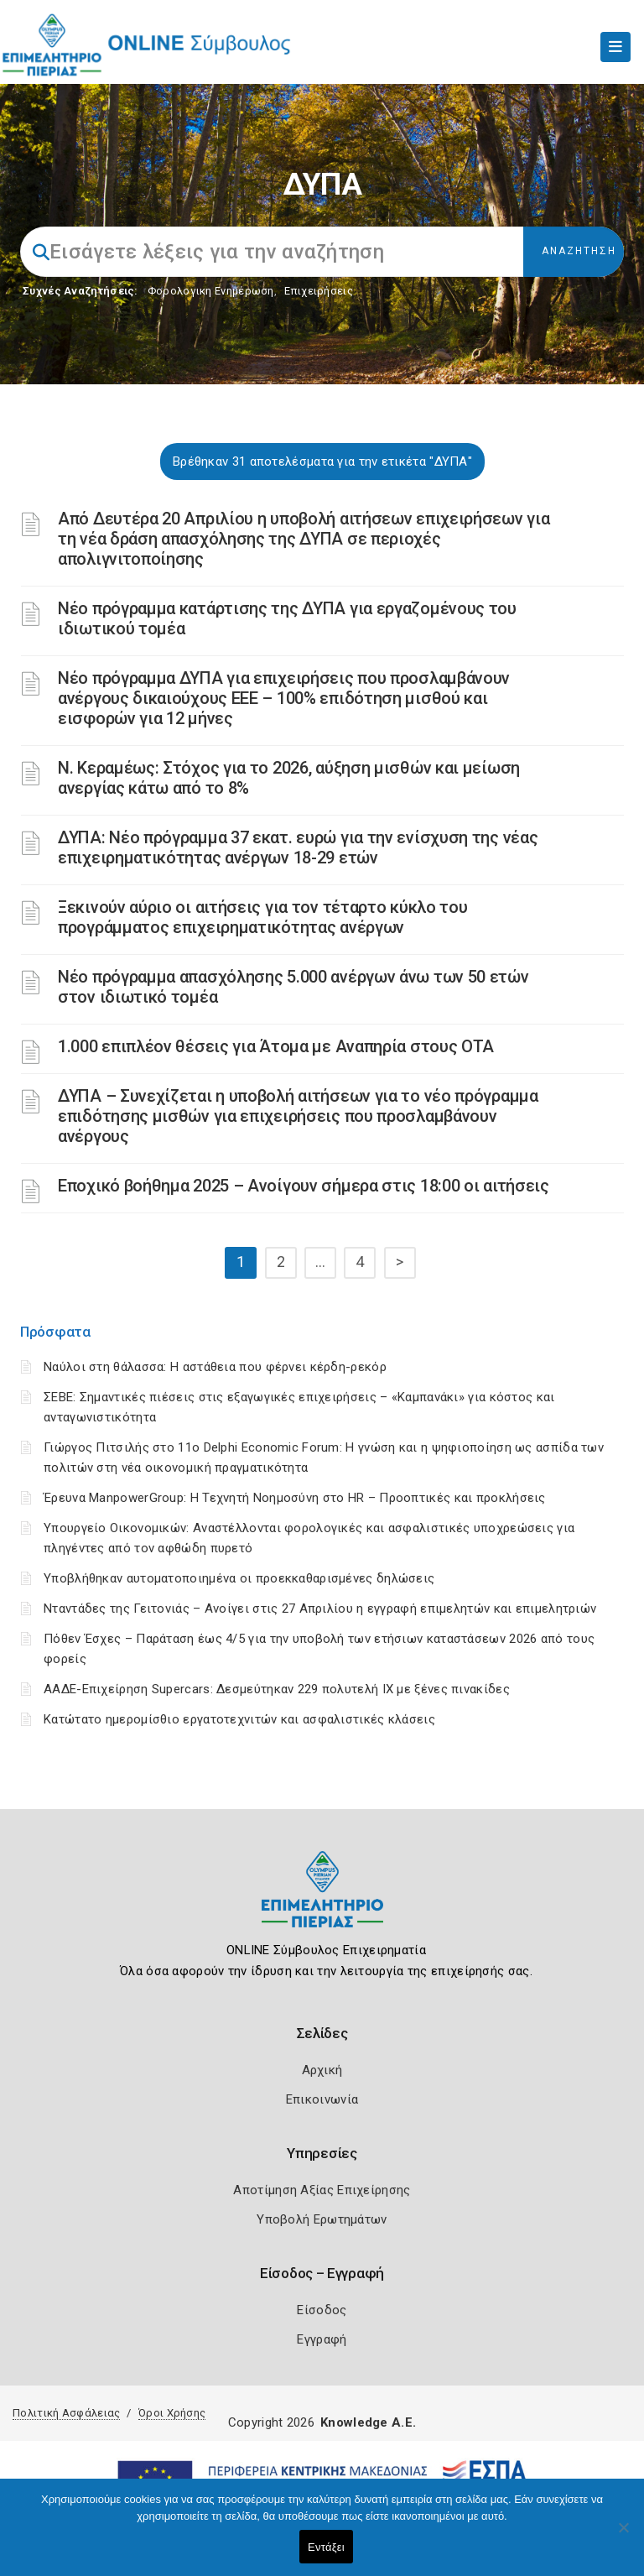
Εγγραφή (321, 2339)
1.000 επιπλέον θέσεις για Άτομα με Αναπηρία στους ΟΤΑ (276, 1046)
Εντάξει (326, 2547)
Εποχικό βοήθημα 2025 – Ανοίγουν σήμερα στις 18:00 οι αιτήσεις (303, 1186)
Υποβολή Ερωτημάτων (322, 2219)
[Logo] (322, 1902)
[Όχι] (623, 2536)
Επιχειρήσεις (318, 290)
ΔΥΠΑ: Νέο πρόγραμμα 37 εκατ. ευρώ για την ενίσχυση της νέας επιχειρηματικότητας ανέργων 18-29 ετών (298, 847)
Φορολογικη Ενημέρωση (211, 290)
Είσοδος (321, 2310)
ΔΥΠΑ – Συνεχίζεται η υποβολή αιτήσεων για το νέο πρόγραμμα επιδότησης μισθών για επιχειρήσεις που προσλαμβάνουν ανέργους (298, 1116)
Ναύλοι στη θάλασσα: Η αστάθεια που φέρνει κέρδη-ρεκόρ (215, 1366)
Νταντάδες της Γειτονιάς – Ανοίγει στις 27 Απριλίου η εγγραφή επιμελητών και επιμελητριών (320, 1608)
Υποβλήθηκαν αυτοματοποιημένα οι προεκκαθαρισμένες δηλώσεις (239, 1578)
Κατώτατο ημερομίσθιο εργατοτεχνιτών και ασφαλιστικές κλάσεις (239, 1719)
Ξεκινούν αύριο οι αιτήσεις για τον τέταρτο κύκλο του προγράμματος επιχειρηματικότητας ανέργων (262, 917)
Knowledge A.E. (368, 2422)
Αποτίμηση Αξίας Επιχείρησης (321, 2190)
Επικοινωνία (322, 2099)
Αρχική (322, 2070)
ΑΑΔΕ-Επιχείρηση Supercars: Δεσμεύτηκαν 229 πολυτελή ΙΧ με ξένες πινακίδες (277, 1689)
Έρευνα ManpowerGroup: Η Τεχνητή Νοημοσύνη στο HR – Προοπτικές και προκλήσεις (295, 1497)
